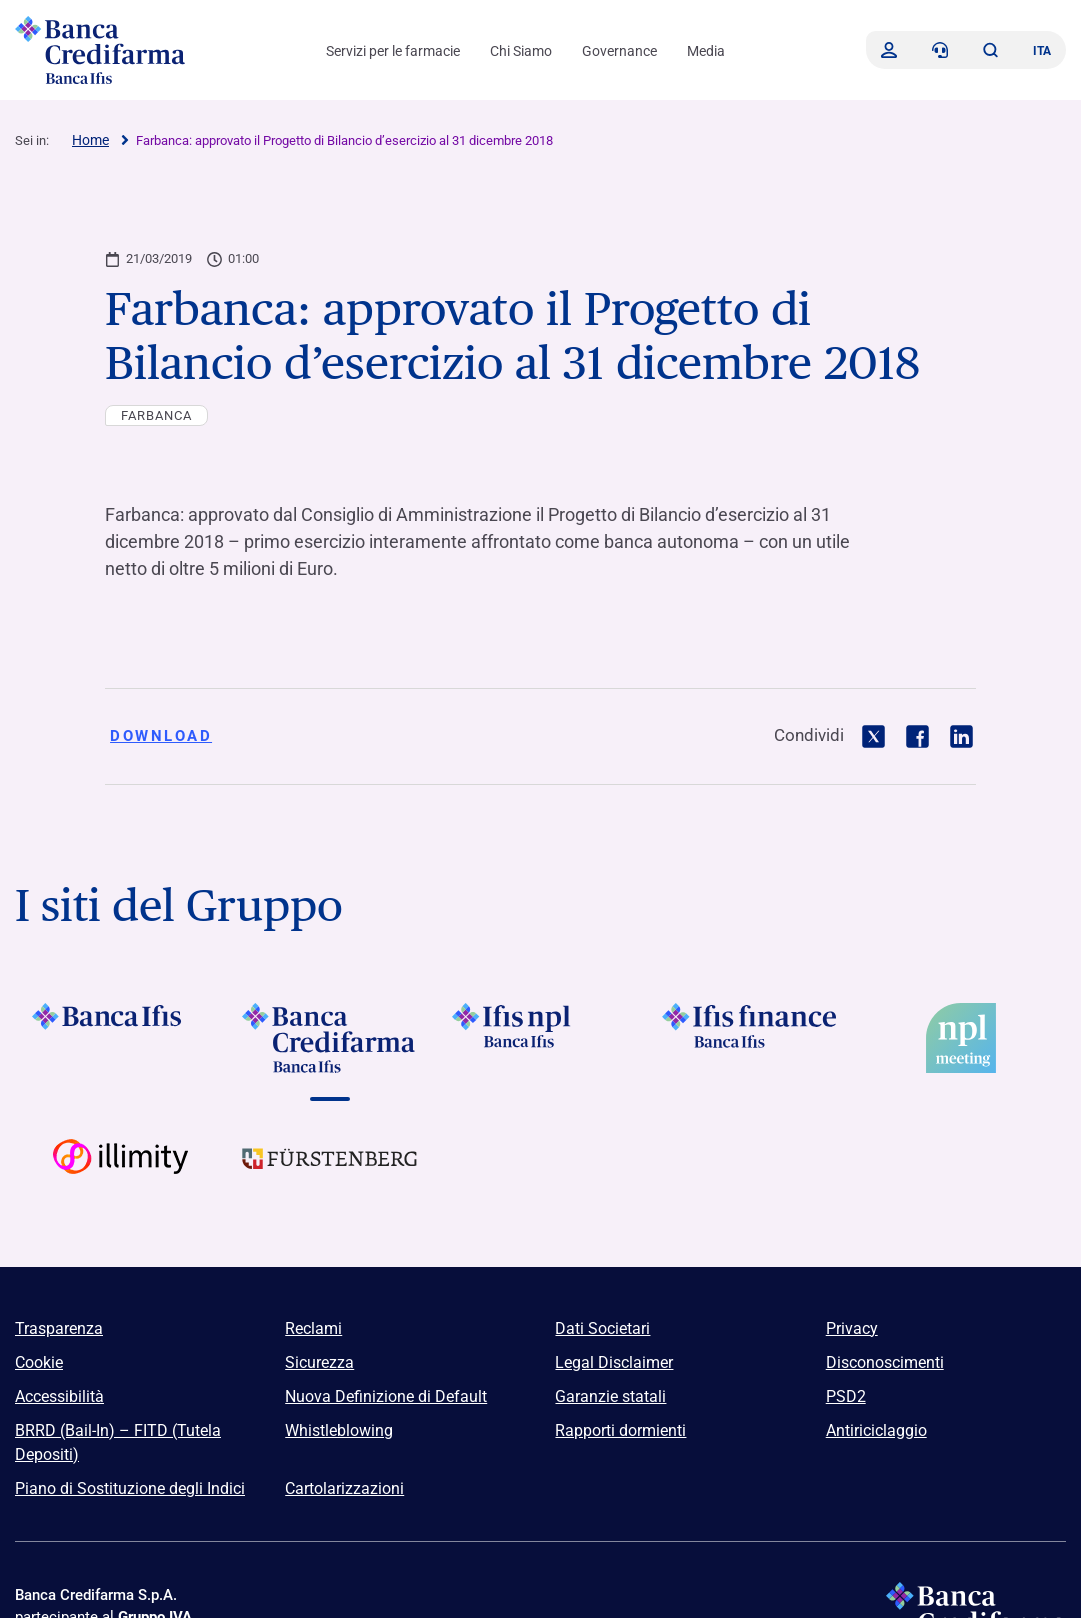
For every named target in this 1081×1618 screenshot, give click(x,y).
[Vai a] (540, 1038)
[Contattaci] (940, 50)
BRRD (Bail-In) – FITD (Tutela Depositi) (118, 1442)
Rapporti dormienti (620, 1430)
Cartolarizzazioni (344, 1488)
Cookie (39, 1362)
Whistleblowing (339, 1430)
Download (161, 736)
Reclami (313, 1328)
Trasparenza (59, 1328)
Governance (619, 51)
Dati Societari (602, 1328)
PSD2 (846, 1396)
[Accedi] (889, 50)
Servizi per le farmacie (393, 51)
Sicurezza (319, 1362)
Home (90, 140)
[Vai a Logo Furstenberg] (330, 1174)
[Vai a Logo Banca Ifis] (120, 1038)
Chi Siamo (521, 51)
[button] (990, 50)
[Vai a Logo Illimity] (120, 1174)
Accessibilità (59, 1396)
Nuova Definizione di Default (386, 1396)
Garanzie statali (610, 1396)
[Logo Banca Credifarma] (100, 50)
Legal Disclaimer (614, 1362)
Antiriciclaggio (876, 1430)
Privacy (852, 1328)
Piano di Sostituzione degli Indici (130, 1488)
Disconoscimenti (885, 1362)
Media (706, 51)
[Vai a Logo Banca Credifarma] (330, 1038)
